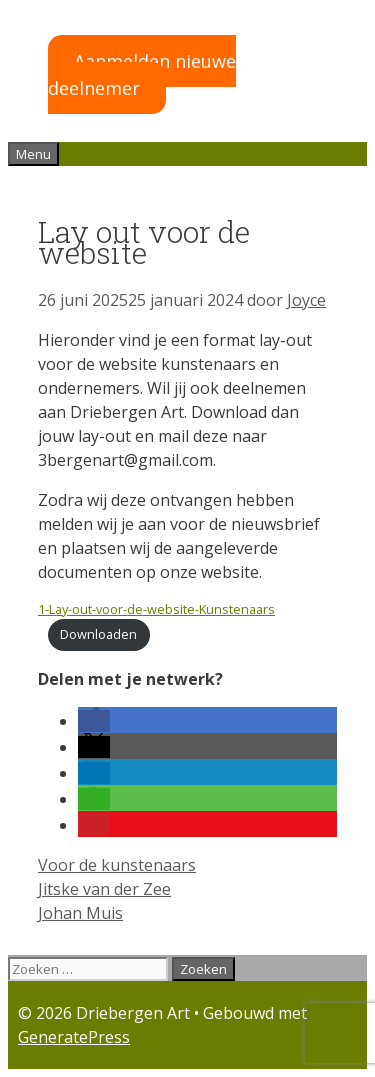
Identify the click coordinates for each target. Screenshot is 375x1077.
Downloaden (98, 634)
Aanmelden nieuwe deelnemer (142, 74)
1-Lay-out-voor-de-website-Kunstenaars (156, 609)
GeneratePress (74, 1037)
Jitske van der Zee (104, 889)
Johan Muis (80, 913)
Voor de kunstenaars (117, 865)
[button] (94, 721)
